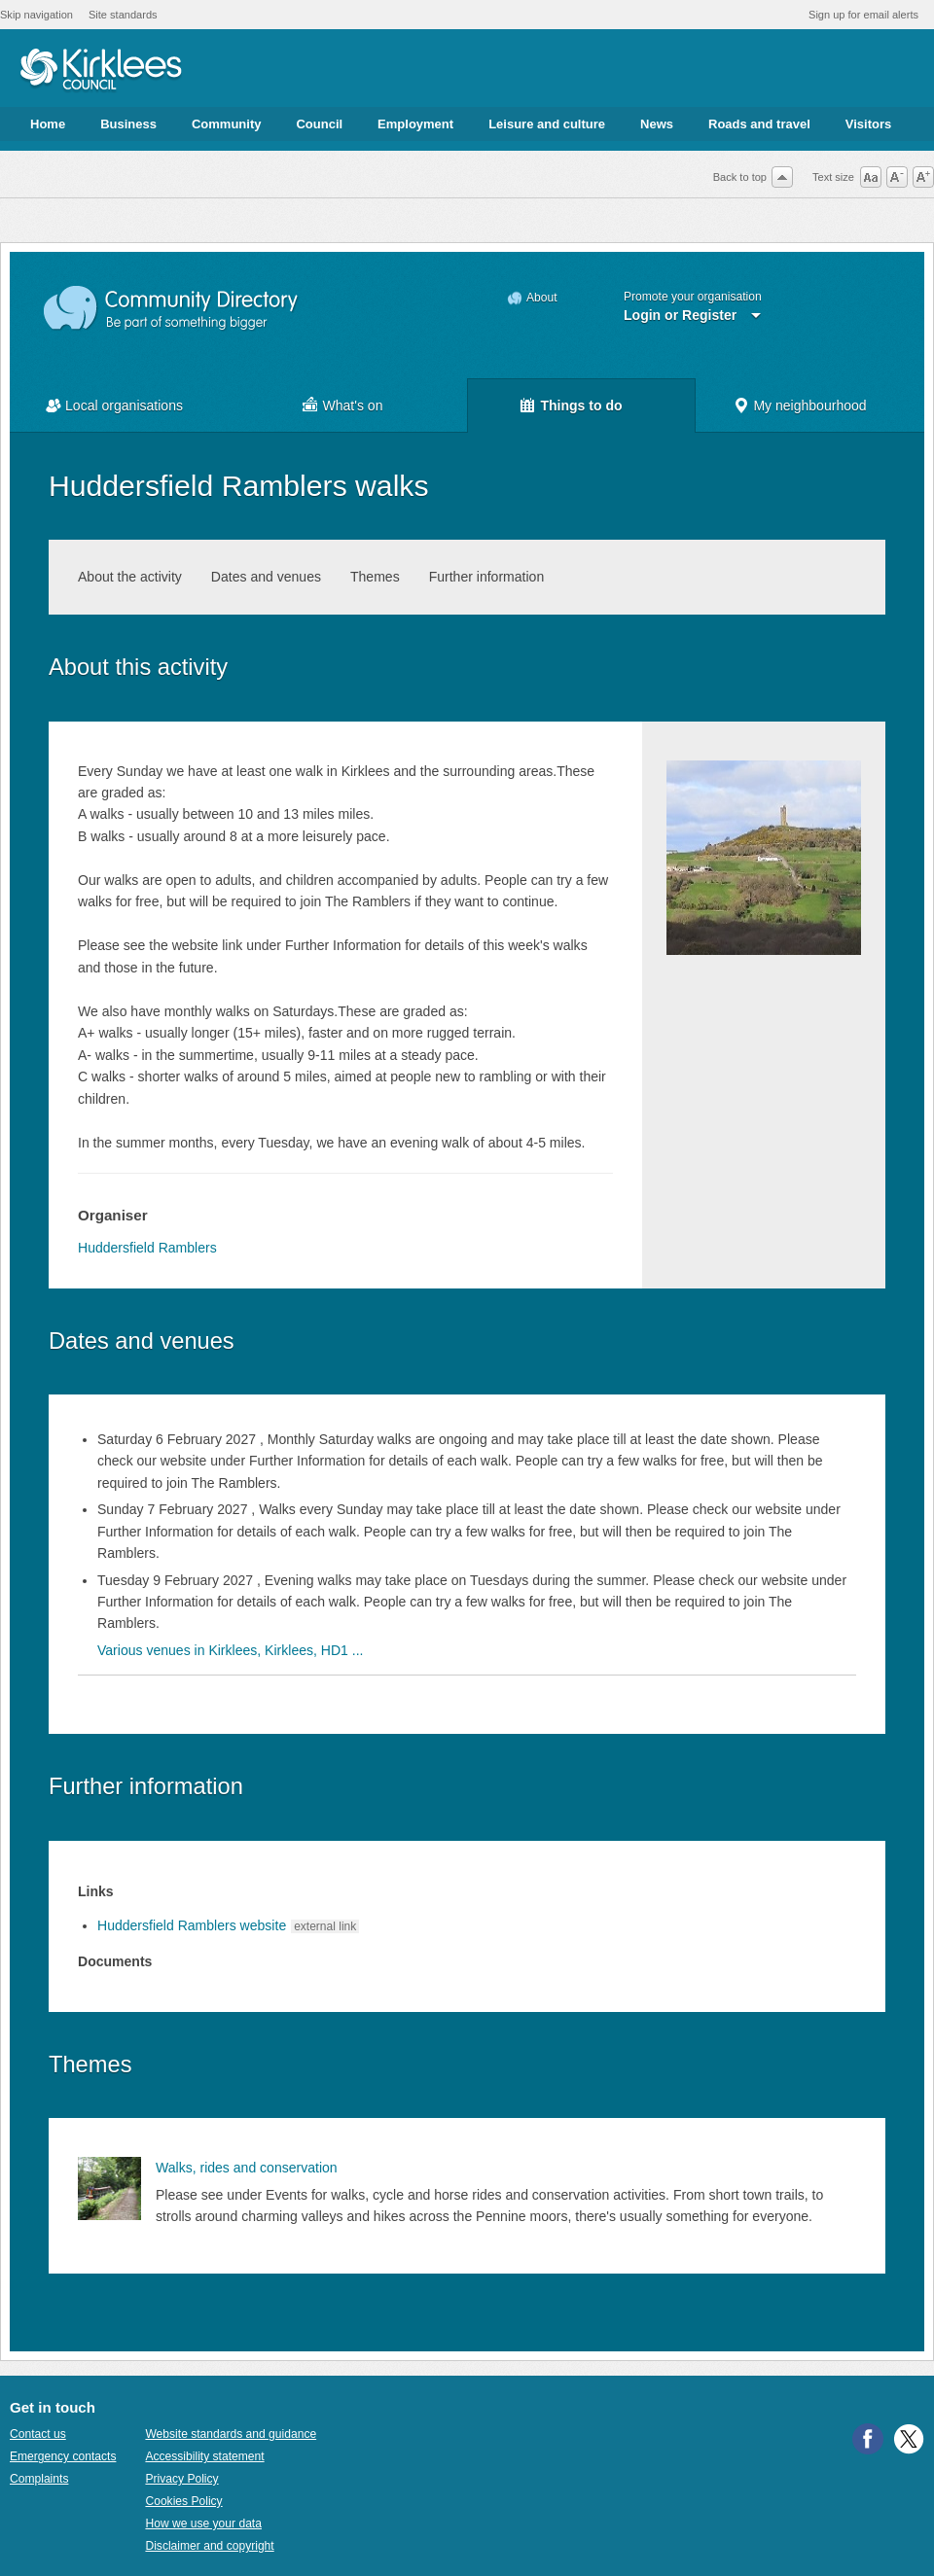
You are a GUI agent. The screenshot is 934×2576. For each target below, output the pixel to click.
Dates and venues (266, 576)
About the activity (130, 576)
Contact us (38, 2434)
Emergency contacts (63, 2456)
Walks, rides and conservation (247, 2167)
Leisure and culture (546, 124)
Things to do (581, 405)
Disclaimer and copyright (209, 2546)
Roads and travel (759, 124)
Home (47, 124)
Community (227, 124)
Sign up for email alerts (863, 14)
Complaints (39, 2479)
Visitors (868, 124)
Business (128, 124)
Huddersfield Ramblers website (191, 1925)
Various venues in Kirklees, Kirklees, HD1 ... (230, 1650)
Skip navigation (36, 14)
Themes (375, 576)
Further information (487, 576)
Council (319, 124)
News (656, 124)
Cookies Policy (183, 2501)
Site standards (123, 14)
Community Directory (172, 309)
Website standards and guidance (230, 2434)
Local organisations (124, 405)
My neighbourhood (809, 405)
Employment (415, 124)
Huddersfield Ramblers (147, 1247)
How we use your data (203, 2523)
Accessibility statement (204, 2456)
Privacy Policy (181, 2479)
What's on (353, 405)
